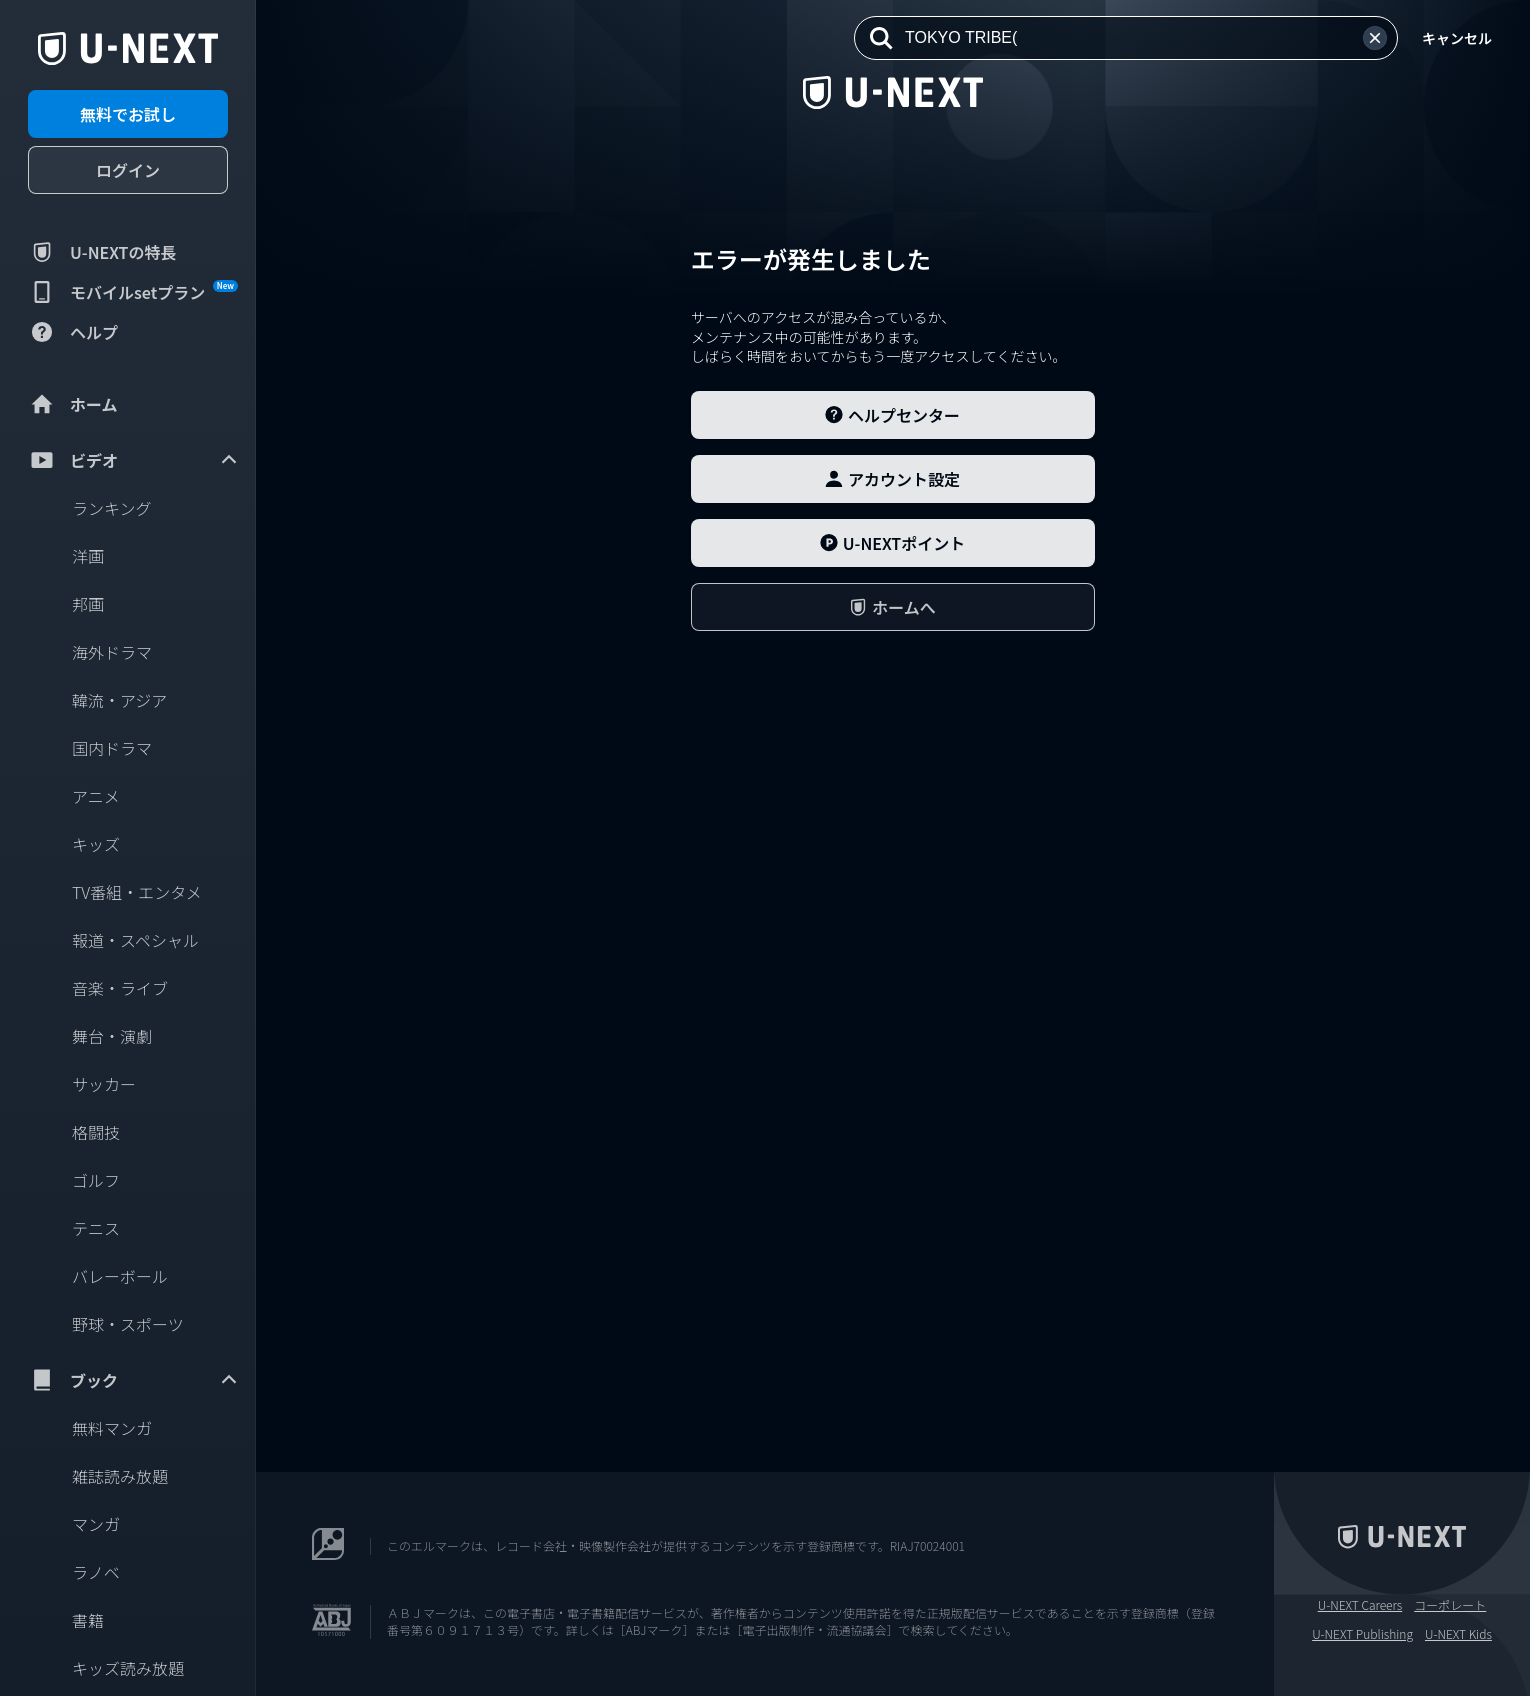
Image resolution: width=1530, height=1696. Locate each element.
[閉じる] (290, 53)
